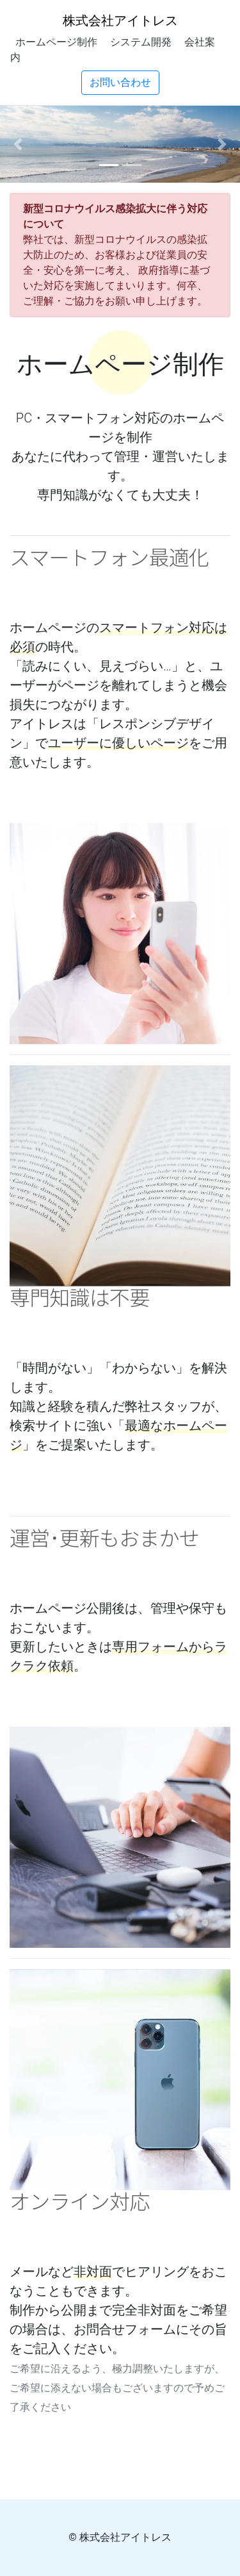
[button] (18, 144)
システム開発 (141, 42)
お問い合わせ (120, 82)
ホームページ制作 (56, 42)
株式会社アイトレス (120, 19)
